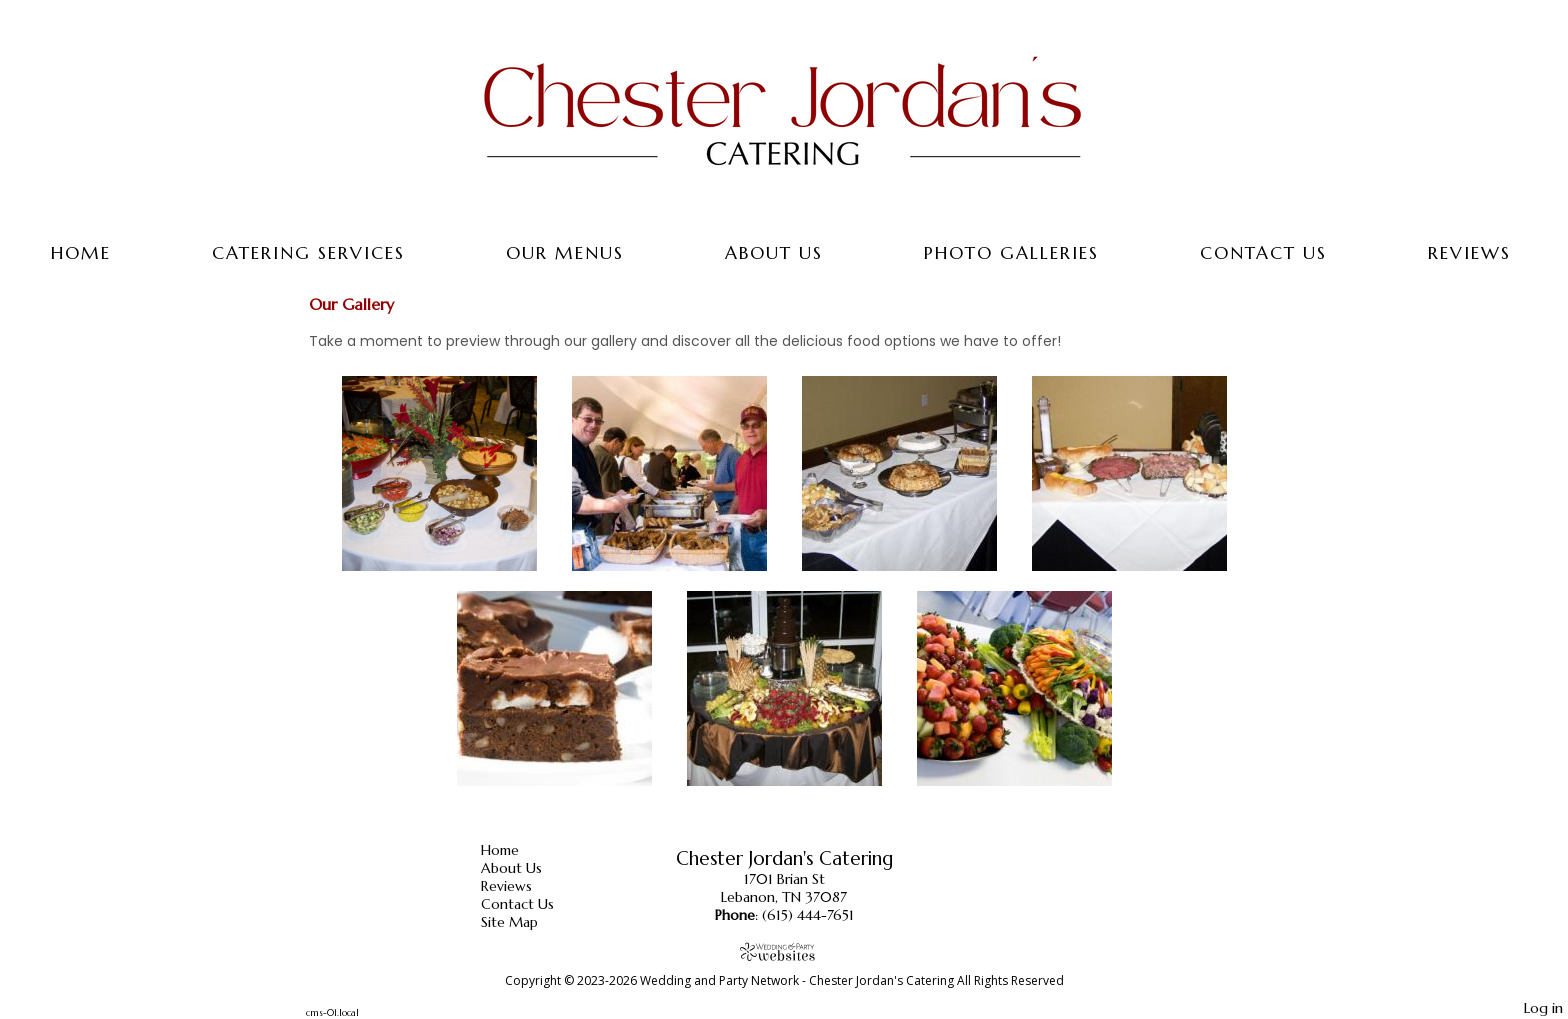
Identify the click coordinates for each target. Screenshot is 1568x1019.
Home (81, 253)
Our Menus (565, 253)
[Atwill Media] (784, 951)
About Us (774, 253)
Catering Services (308, 253)
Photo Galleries (1011, 253)
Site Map (524, 922)
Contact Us (1263, 253)
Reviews (1469, 253)
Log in (1543, 1008)
